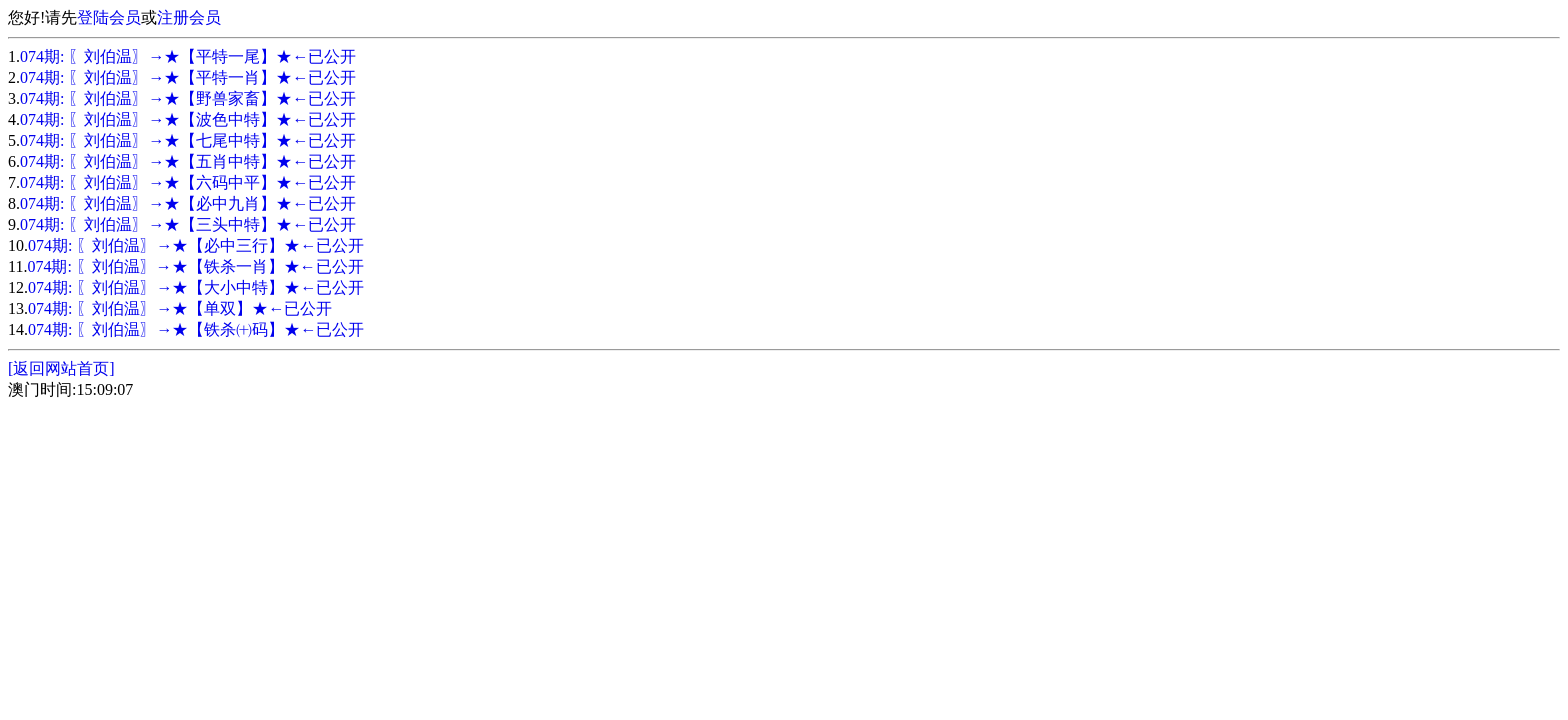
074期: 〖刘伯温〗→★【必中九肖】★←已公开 (188, 203)
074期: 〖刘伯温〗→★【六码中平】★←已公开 (188, 182)
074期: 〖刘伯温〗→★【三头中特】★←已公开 (188, 224)
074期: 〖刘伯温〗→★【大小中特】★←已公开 (196, 287)
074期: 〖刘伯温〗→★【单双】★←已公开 (180, 308)
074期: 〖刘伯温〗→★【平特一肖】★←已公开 (188, 77)
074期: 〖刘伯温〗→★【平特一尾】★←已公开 (188, 56)
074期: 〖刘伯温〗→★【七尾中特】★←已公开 (188, 140)
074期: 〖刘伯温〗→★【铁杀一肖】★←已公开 (195, 266)
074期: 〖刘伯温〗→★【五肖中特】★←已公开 (188, 161)
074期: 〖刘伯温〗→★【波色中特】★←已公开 (188, 119)
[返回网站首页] (61, 368)
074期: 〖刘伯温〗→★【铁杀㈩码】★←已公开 (196, 329)
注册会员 (189, 17)
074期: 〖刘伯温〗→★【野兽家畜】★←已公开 (188, 98)
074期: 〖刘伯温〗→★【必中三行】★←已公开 (196, 245)
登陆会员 (109, 17)
